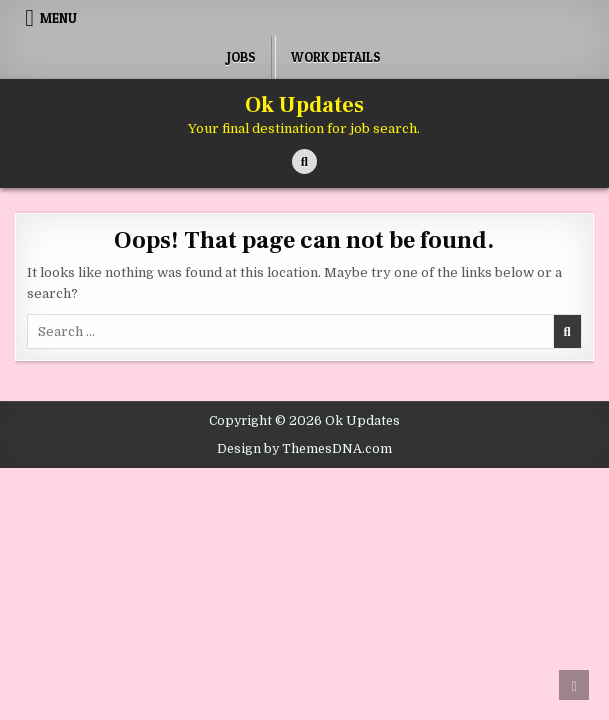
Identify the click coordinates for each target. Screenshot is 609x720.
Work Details (336, 57)
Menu (58, 18)
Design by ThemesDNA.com (304, 449)
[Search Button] (304, 161)
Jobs (241, 57)
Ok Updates (304, 105)
